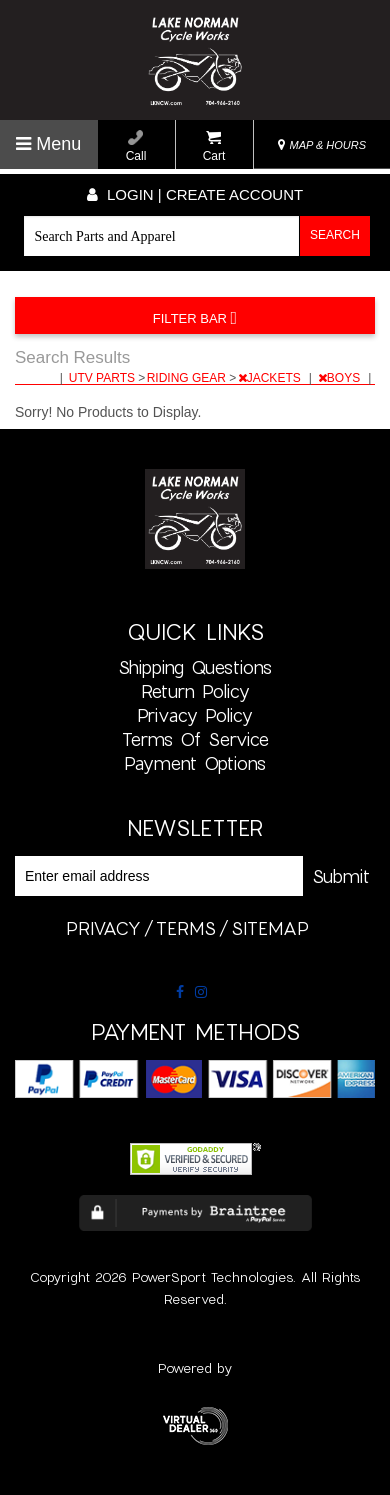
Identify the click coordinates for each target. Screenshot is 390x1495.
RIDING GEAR (188, 378)
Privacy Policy (195, 715)
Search (335, 235)
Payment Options (195, 763)
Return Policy (195, 691)
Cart (214, 146)
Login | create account (195, 194)
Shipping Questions (195, 667)
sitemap (270, 928)
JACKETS (271, 378)
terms (186, 928)
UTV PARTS (104, 378)
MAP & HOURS (322, 145)
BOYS (341, 378)
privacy (103, 928)
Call (136, 146)
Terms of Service (195, 739)
